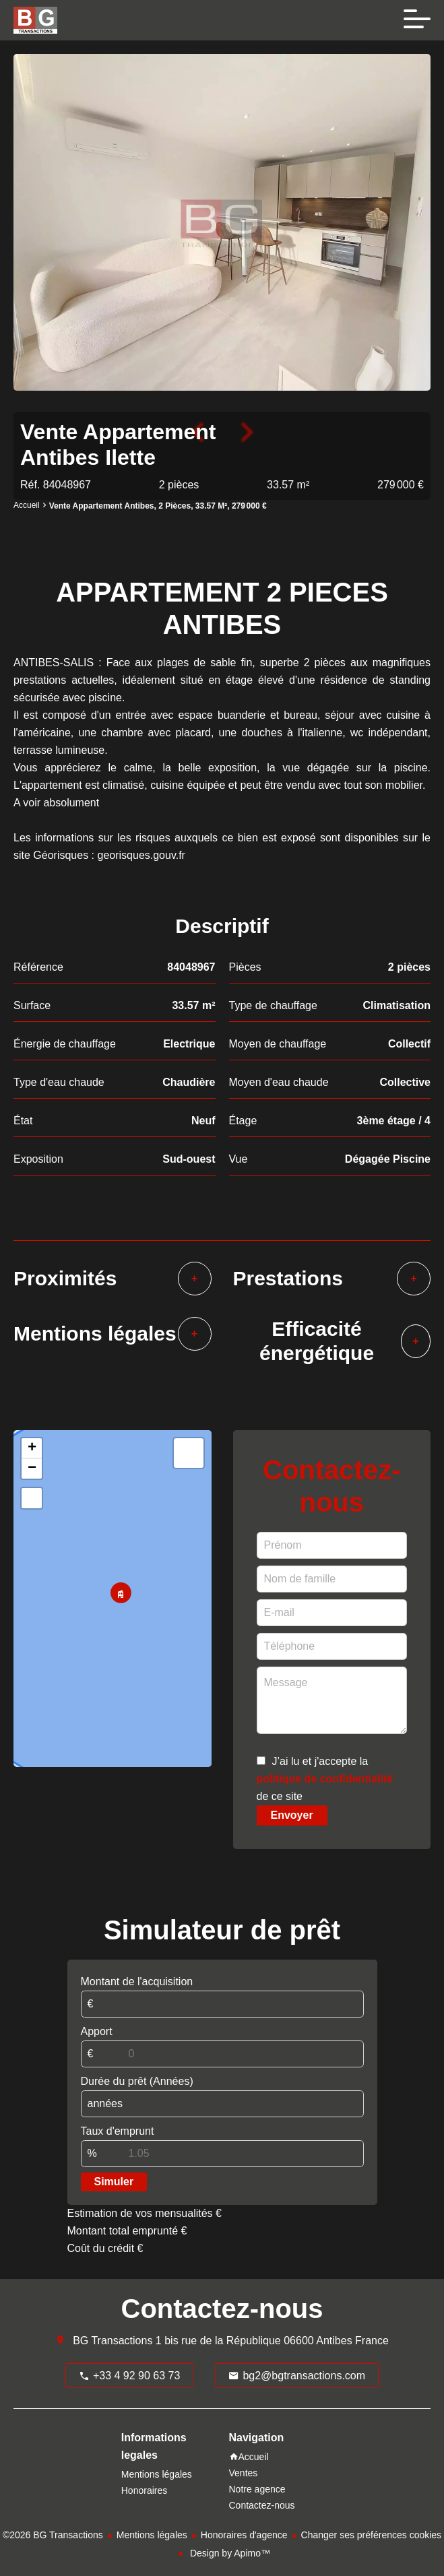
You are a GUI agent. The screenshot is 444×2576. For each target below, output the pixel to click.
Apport (97, 2031)
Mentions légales (152, 2535)
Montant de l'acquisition (137, 1981)
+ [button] (32, 1448)
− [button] (32, 1468)
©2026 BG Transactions (53, 2535)
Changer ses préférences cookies (371, 2535)
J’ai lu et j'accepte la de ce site (325, 1779)
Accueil (26, 505)
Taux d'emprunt (117, 2131)
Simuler (114, 2181)
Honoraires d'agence (244, 2535)
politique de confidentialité (325, 1778)
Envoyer (292, 1815)
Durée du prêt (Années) (137, 2081)
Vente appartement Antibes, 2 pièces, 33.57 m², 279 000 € (158, 506)
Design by (228, 2553)
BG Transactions (112, 2340)
